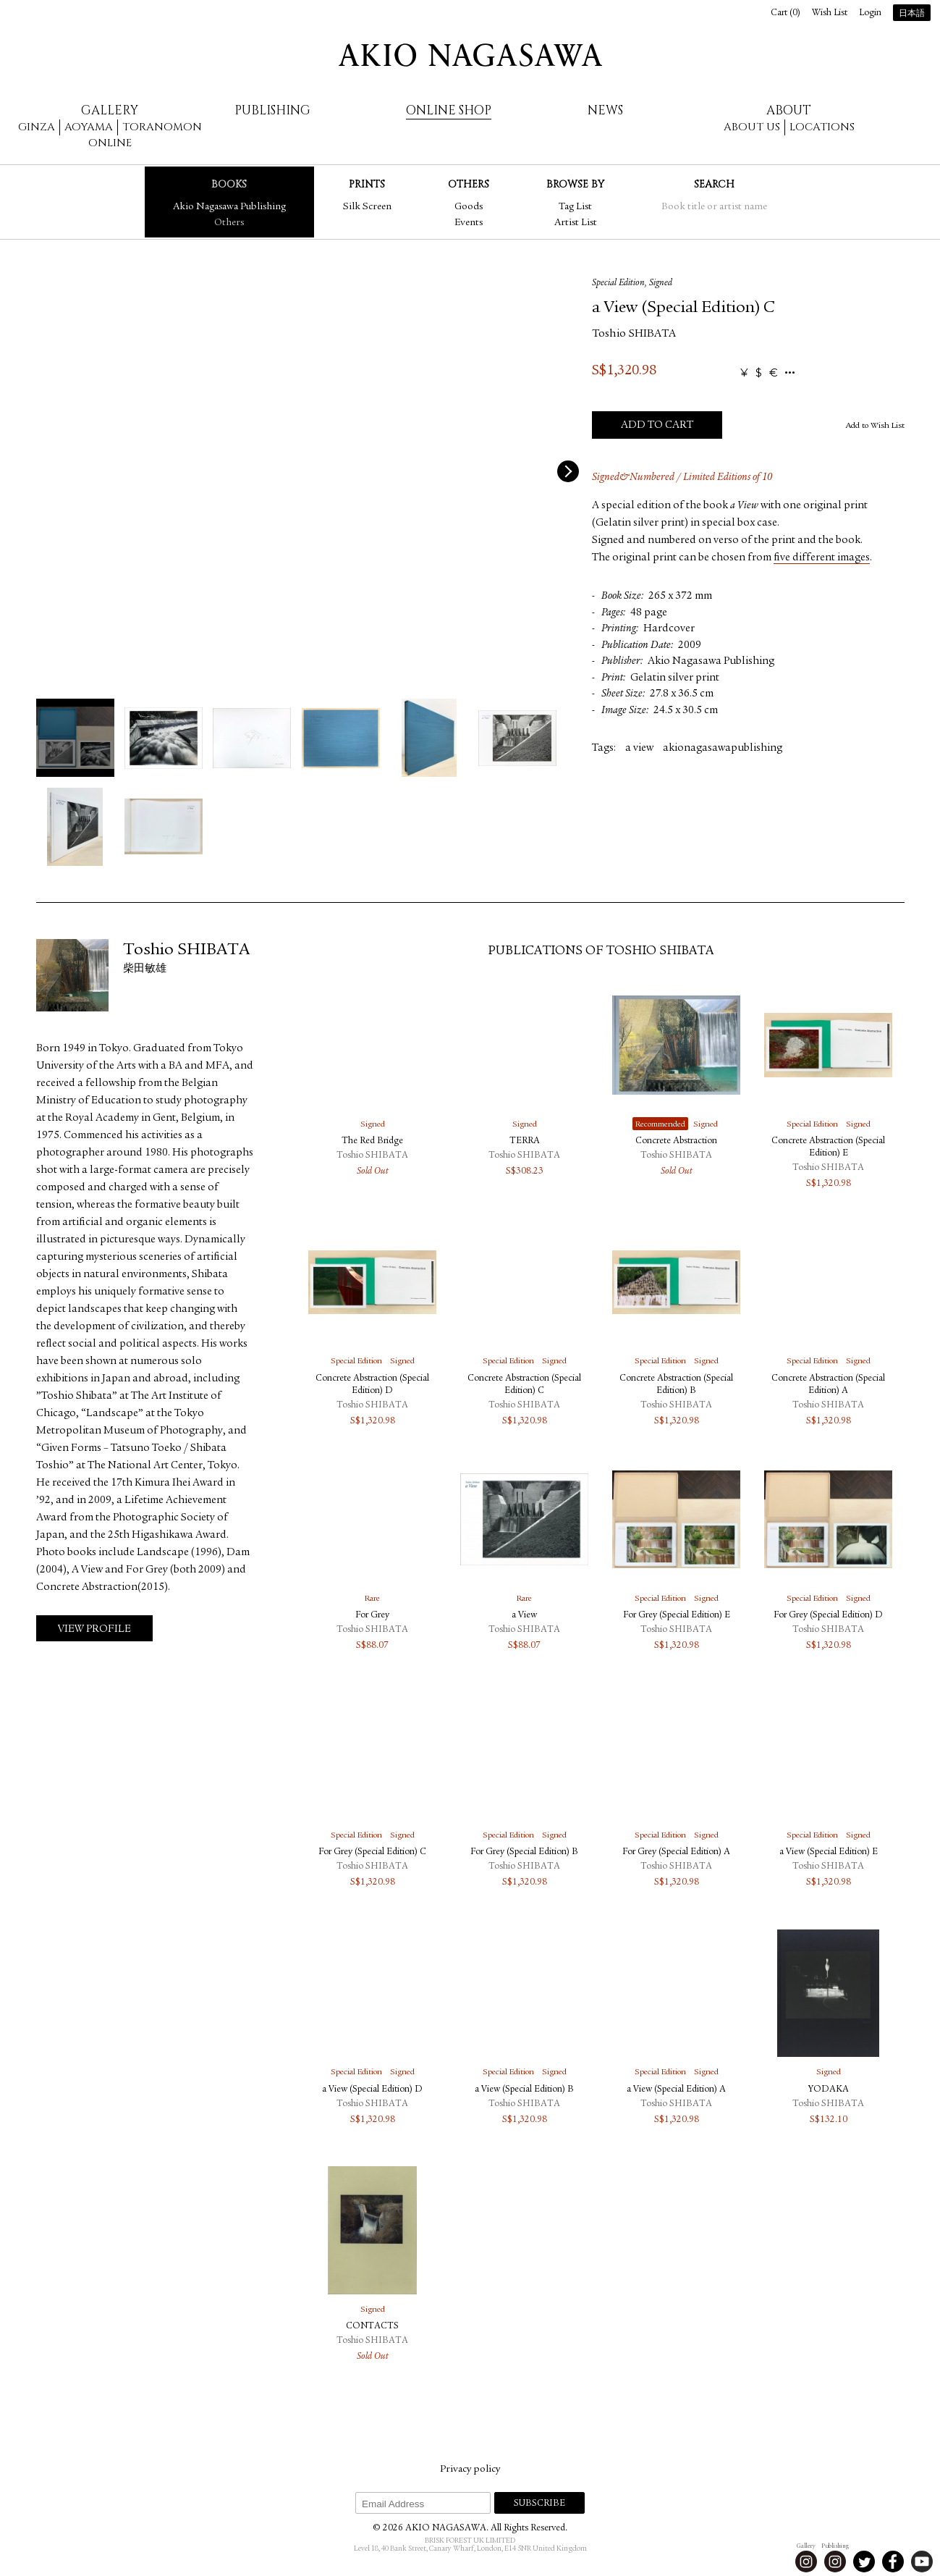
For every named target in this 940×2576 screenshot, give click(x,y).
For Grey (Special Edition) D (828, 1615)
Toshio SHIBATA (634, 334)
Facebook (893, 2561)
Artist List (575, 223)
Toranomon (162, 127)
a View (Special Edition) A (676, 2090)
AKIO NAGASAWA (470, 55)
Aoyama (88, 127)
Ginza (36, 127)
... (790, 373)
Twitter (864, 2561)
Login (870, 13)
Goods (468, 207)
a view (639, 748)
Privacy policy (470, 2470)
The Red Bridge (372, 1141)
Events (468, 223)
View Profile (94, 1629)
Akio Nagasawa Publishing (229, 207)
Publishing (272, 110)
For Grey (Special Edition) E (676, 1615)
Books (229, 184)
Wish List (829, 13)
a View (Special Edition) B (524, 2090)
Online (110, 143)
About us (752, 127)
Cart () (785, 13)
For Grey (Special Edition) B (524, 1852)
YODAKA (828, 2090)
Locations (822, 127)
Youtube (922, 2561)
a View (524, 1615)
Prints (367, 184)
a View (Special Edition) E (828, 1852)
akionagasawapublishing (722, 748)
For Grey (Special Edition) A (676, 1852)
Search (714, 184)
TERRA (524, 1141)
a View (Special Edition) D (372, 2090)
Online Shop (448, 110)
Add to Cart (657, 425)
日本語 (912, 13)
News (605, 110)
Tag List (575, 207)
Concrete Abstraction (676, 1141)
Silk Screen (367, 207)
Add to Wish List (875, 425)
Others (229, 223)
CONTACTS (372, 2326)
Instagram (806, 2561)
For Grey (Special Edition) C (372, 1852)
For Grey (372, 1615)
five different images (822, 557)
